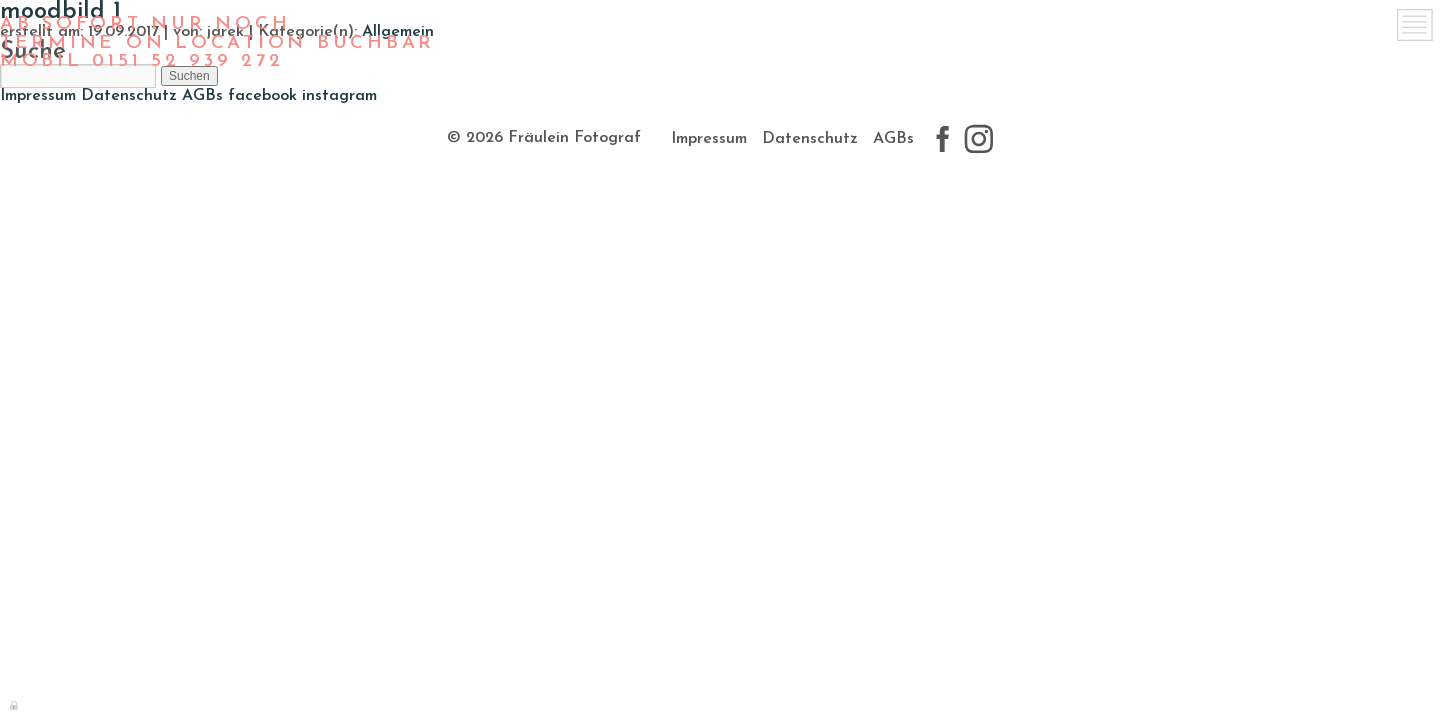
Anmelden (15, 704)
